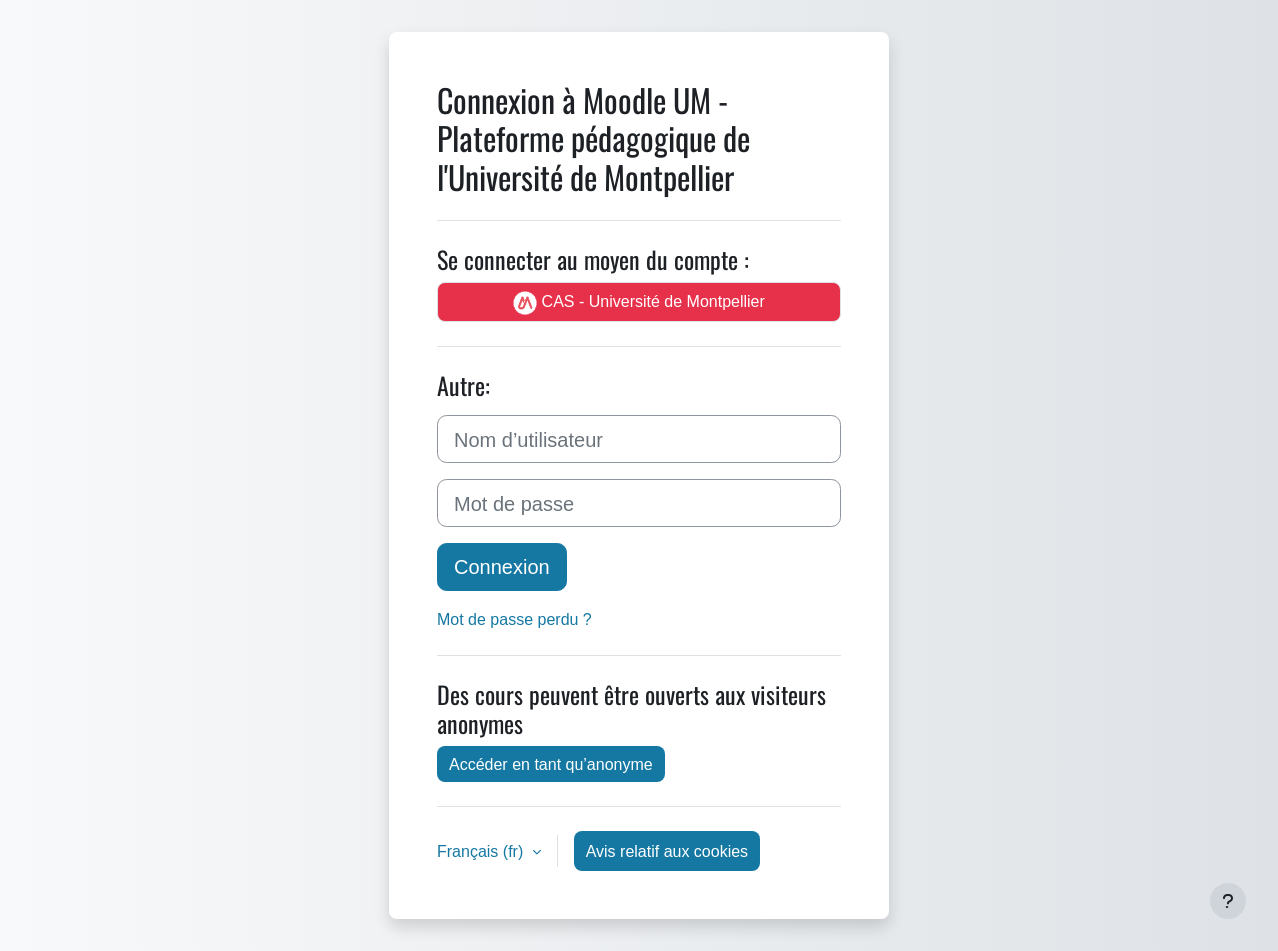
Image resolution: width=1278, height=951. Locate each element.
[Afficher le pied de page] (1228, 901)
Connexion (502, 566)
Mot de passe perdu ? (514, 619)
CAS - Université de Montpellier (639, 302)
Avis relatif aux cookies (667, 851)
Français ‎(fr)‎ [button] (482, 851)
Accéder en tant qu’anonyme (551, 764)
